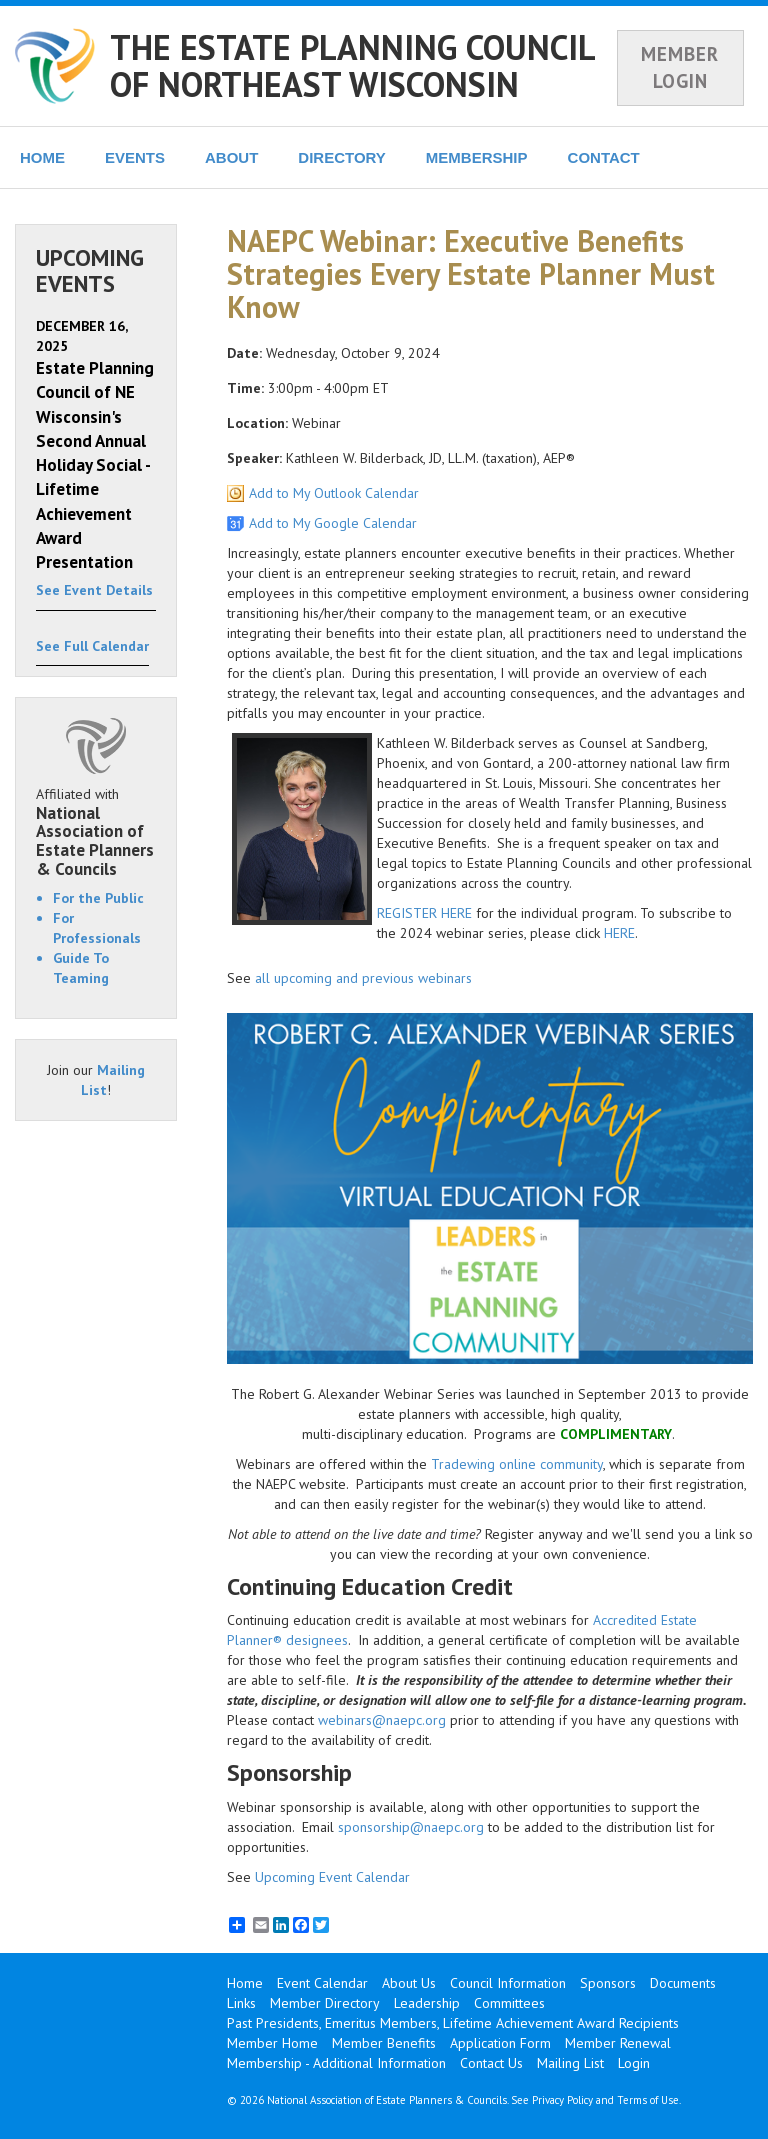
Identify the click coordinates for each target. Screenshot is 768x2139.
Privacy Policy (562, 2100)
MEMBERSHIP (477, 157)
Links (241, 2003)
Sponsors (608, 1983)
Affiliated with (96, 832)
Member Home (272, 2043)
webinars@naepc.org (382, 1720)
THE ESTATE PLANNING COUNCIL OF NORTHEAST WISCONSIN (352, 65)
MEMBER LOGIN (680, 67)
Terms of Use (648, 2100)
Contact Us (491, 2063)
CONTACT (604, 157)
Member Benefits (384, 2043)
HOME (42, 157)
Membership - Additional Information (336, 2063)
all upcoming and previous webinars (363, 978)
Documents (683, 1983)
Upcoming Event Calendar (332, 1877)
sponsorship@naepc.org (411, 1827)
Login (634, 2063)
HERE (619, 933)
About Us (409, 1983)
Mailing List (570, 2063)
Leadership (427, 2003)
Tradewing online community (517, 1464)
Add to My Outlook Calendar (334, 493)
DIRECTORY (342, 157)
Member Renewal (618, 2043)
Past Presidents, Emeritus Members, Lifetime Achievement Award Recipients (453, 2023)
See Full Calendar (92, 646)
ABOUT (231, 157)
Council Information (508, 1983)
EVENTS (135, 157)
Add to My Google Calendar (333, 523)
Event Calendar (322, 1983)
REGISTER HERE (424, 913)
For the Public (98, 898)
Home (245, 1983)
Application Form (500, 2043)
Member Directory (325, 2003)
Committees (509, 2003)
